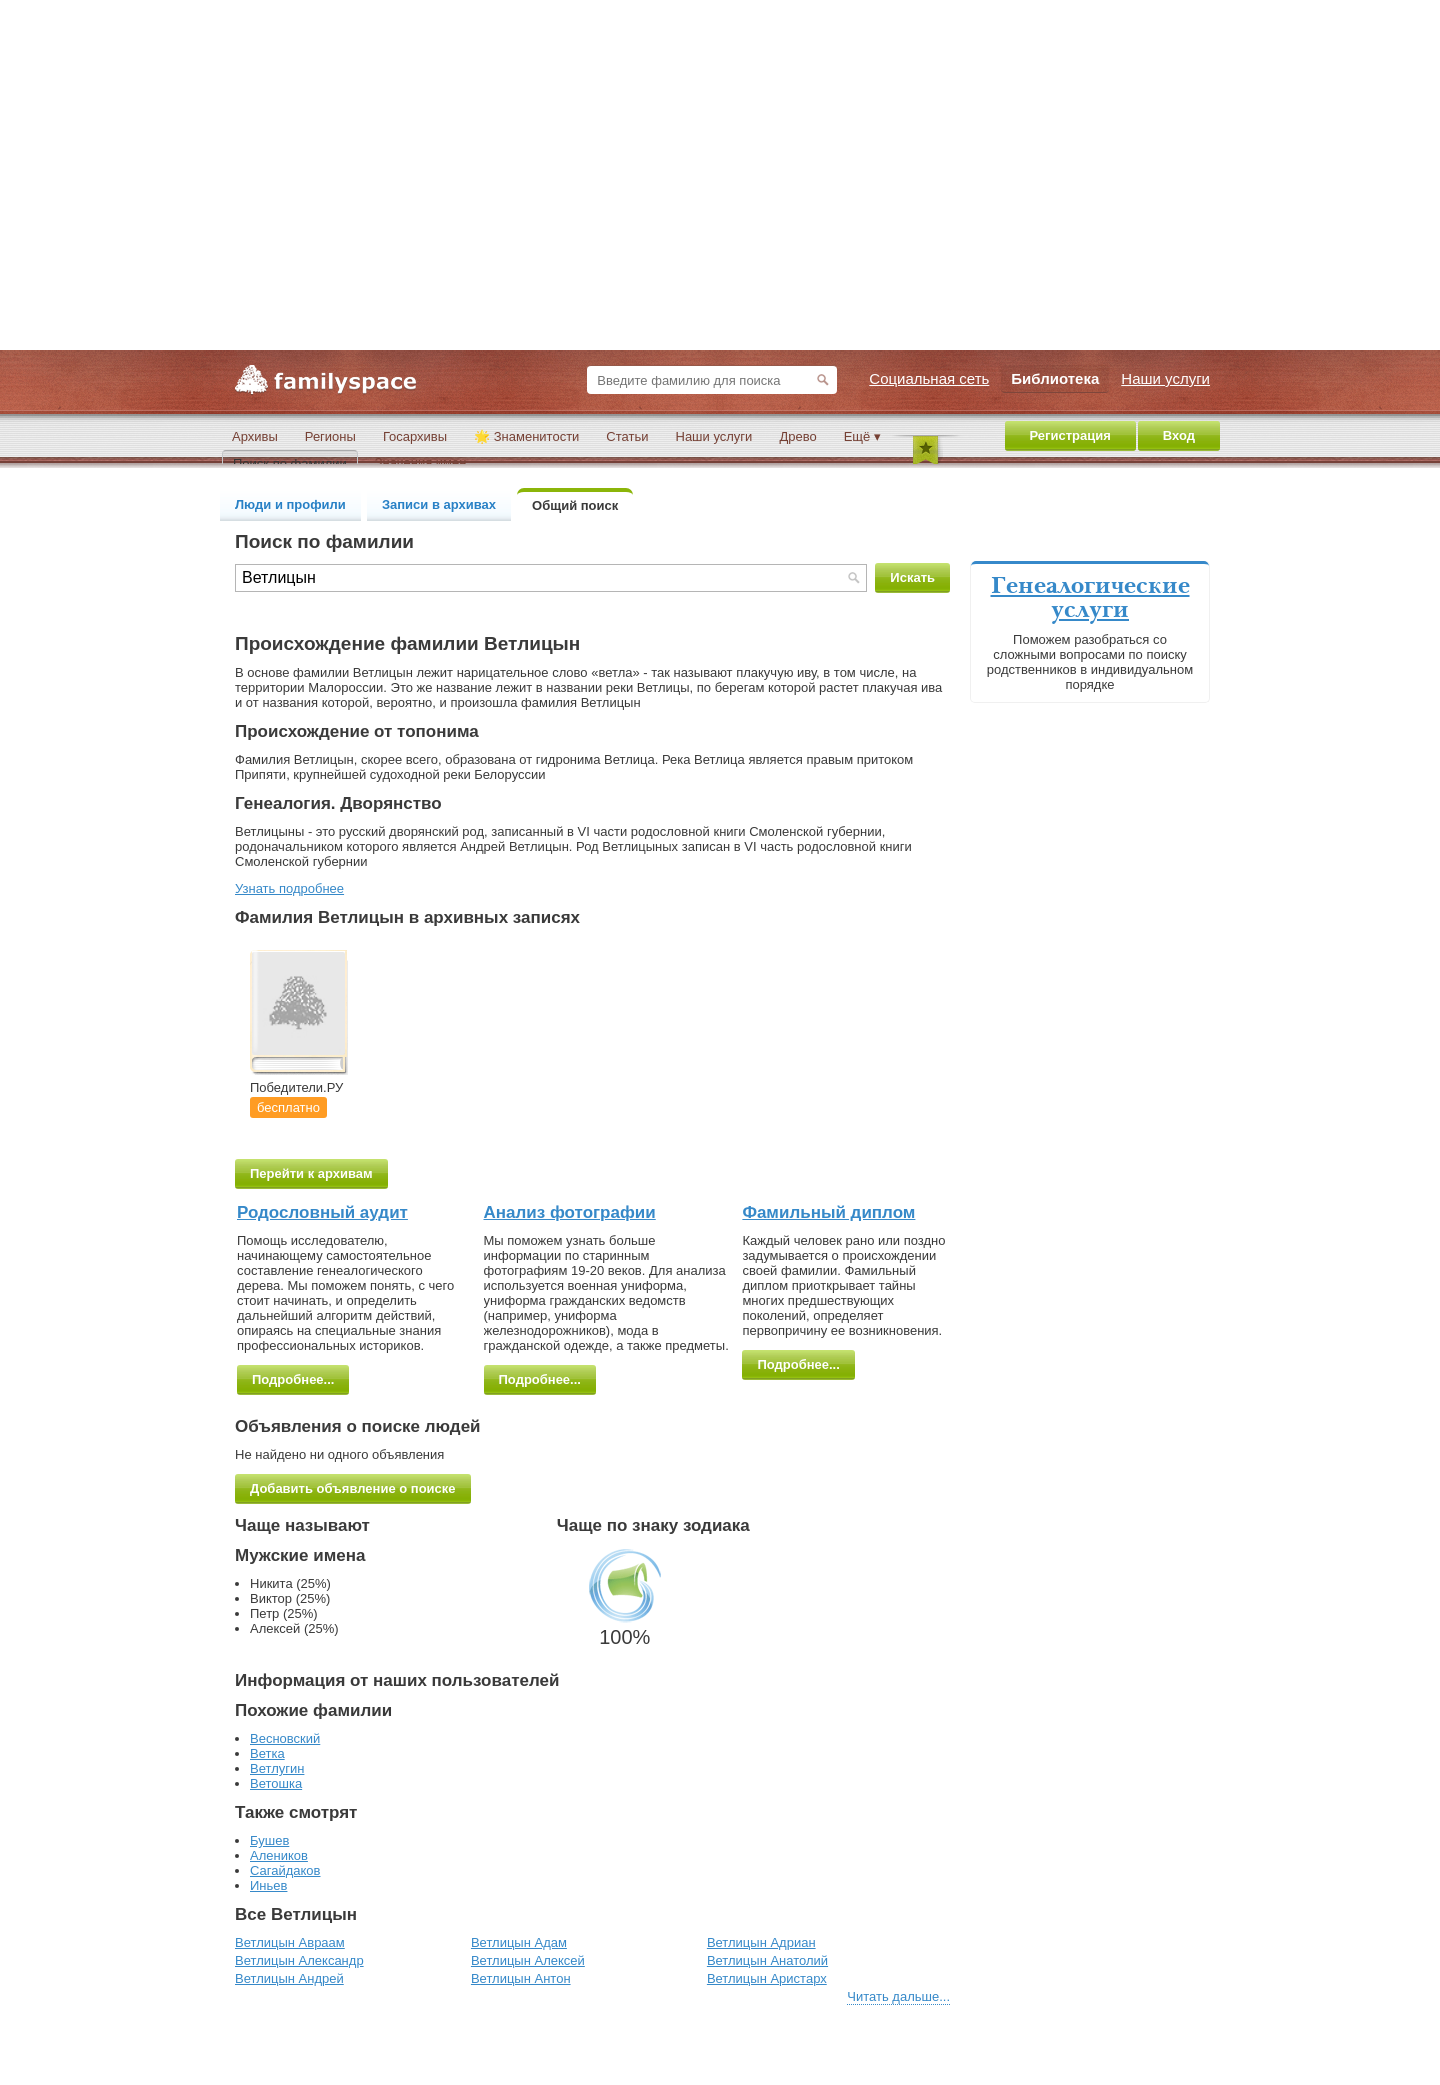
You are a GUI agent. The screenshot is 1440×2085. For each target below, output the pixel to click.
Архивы (255, 436)
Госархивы (415, 436)
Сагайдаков (285, 1870)
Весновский (285, 1738)
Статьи (627, 436)
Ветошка (276, 1783)
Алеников (279, 1855)
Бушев (269, 1840)
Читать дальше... (898, 1996)
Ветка (267, 1753)
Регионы (330, 436)
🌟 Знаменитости (526, 436)
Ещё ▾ (862, 436)
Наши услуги (714, 436)
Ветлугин (277, 1768)
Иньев (268, 1885)
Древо (797, 436)
